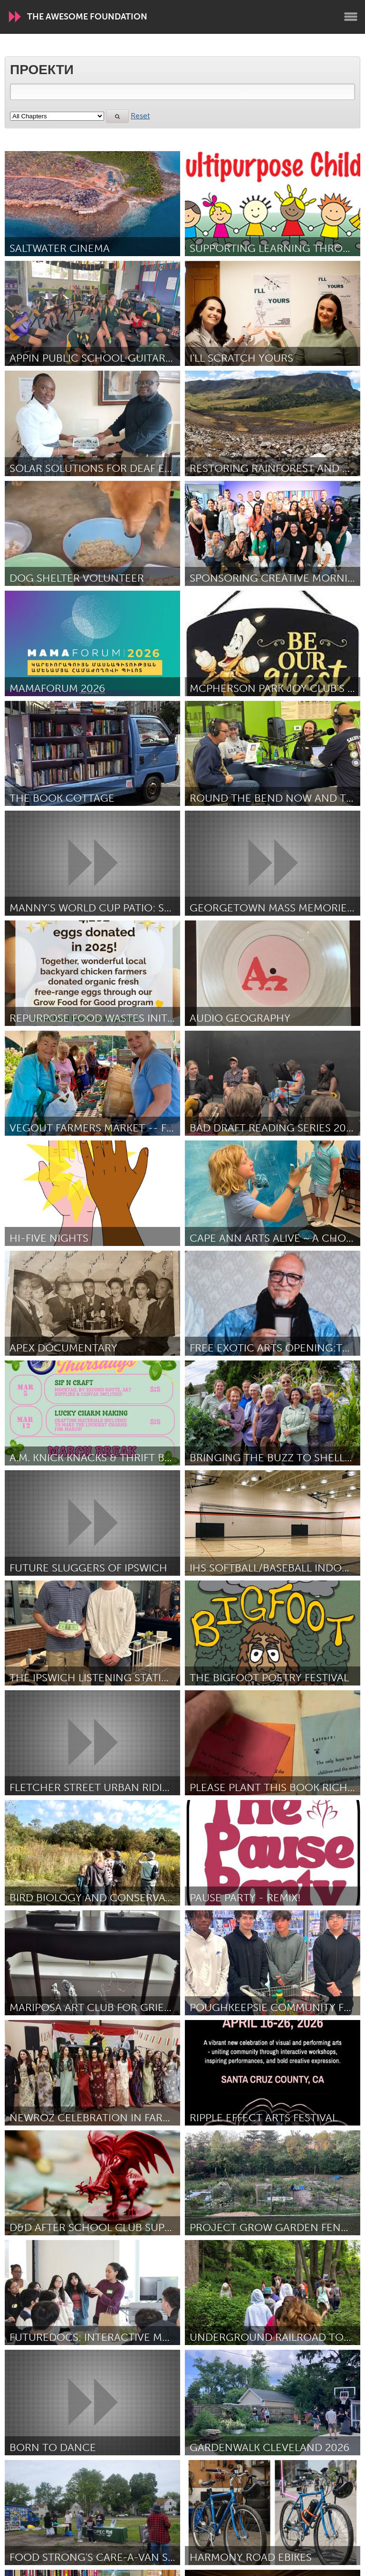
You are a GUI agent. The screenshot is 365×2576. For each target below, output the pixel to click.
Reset (140, 115)
